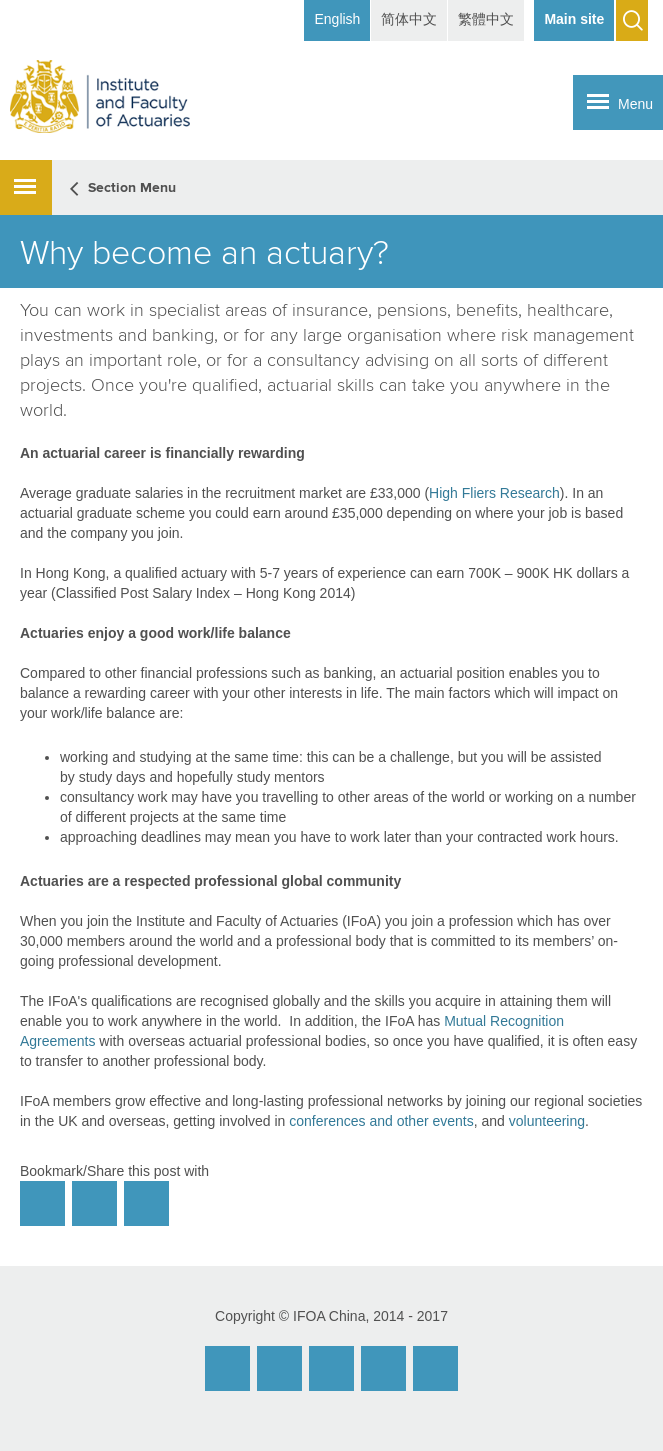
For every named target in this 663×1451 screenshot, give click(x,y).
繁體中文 (486, 19)
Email (227, 1368)
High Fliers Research (494, 493)
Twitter (383, 1368)
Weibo (279, 1368)
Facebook (331, 1368)
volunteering (547, 1121)
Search (631, 20)
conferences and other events (381, 1121)
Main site (574, 19)
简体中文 (409, 19)
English (337, 19)
